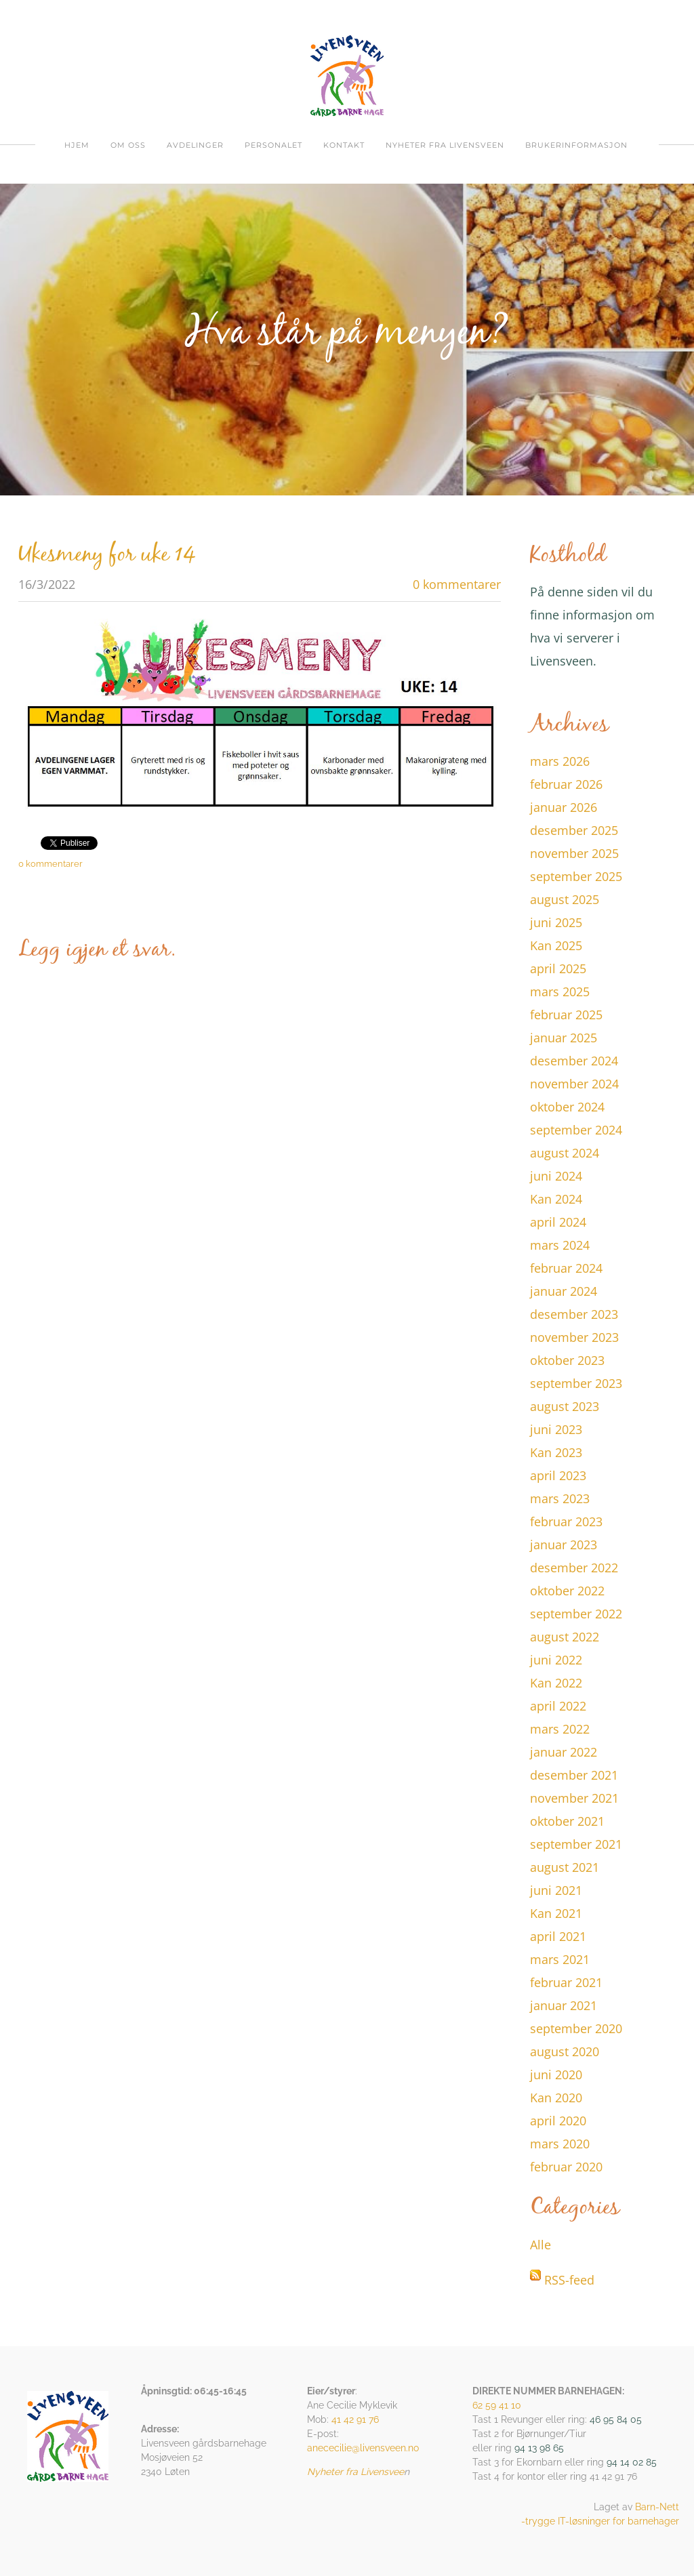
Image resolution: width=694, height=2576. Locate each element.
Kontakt (344, 145)
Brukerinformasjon (576, 145)
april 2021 (558, 1936)
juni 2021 (556, 1890)
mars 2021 (560, 1959)
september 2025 (576, 876)
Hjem (76, 145)
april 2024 (558, 1222)
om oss (128, 145)
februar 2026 (566, 784)
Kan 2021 (556, 1913)
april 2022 (558, 1706)
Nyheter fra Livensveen (445, 145)
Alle (540, 2244)
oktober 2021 (567, 1821)
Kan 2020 (556, 2097)
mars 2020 (560, 2143)
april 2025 (558, 968)
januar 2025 (563, 1037)
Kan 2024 (556, 1199)
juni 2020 (556, 2074)
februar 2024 (566, 1268)
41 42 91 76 (355, 2419)
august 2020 (564, 2051)
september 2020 (576, 2028)
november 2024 (574, 1084)
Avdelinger (195, 145)
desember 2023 (574, 1314)
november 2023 (574, 1337)
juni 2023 (556, 1429)
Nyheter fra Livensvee (355, 2471)
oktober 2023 (567, 1360)
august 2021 (564, 1867)
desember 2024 (574, 1060)
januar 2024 (563, 1291)
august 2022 (564, 1637)
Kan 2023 (556, 1452)
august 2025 (564, 899)
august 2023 (564, 1406)
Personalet (273, 145)
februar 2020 (566, 2167)
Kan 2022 (556, 1683)
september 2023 (576, 1383)
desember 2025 (574, 830)
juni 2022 (556, 1660)
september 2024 (576, 1130)
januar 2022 (563, 1752)
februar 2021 (566, 1982)
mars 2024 (560, 1245)
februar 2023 (566, 1521)
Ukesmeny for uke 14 (107, 555)
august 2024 (564, 1153)
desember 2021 (574, 1775)
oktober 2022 (567, 1590)
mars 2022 (560, 1729)
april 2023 (558, 1475)
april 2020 (558, 2120)
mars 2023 (560, 1498)
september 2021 (576, 1844)
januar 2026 (563, 807)
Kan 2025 (556, 945)
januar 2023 (563, 1544)
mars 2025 (560, 991)
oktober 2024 (567, 1107)
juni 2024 (556, 1176)
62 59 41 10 (496, 2405)
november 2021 (574, 1798)
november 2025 (574, 853)
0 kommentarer (457, 584)
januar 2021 (563, 2005)
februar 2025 (566, 1014)
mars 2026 (560, 761)
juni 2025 (556, 922)
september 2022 (576, 1614)
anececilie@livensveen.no (363, 2447)
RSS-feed (569, 2280)
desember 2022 (574, 1567)
